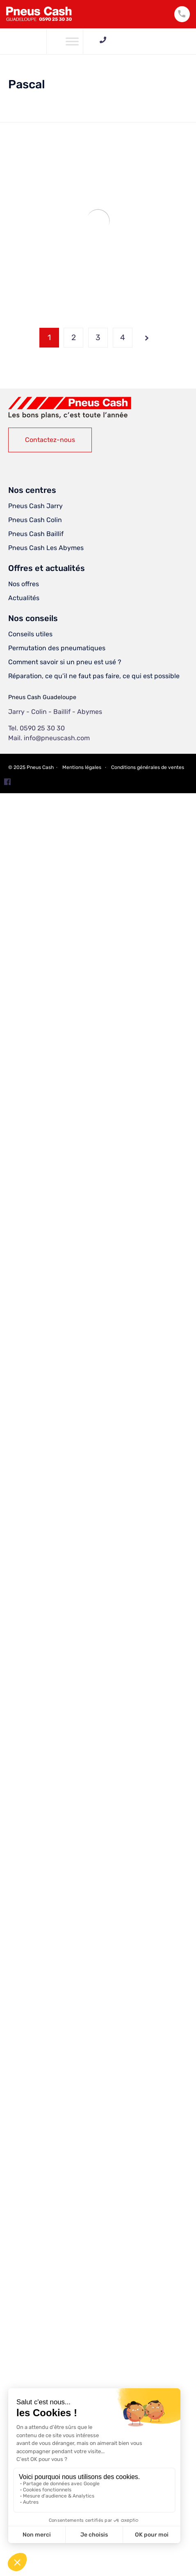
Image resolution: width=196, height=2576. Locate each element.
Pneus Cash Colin (35, 520)
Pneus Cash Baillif (36, 534)
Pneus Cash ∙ (43, 767)
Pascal (26, 84)
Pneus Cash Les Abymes (46, 548)
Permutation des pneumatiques (56, 648)
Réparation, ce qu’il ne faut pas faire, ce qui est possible (94, 676)
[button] (50, 440)
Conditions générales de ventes (147, 767)
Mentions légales (81, 767)
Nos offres (23, 584)
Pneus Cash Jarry (35, 506)
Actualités (23, 598)
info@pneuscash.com (57, 738)
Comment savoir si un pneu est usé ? (64, 662)
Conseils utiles (30, 634)
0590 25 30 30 (148, 40)
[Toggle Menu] (72, 41)
